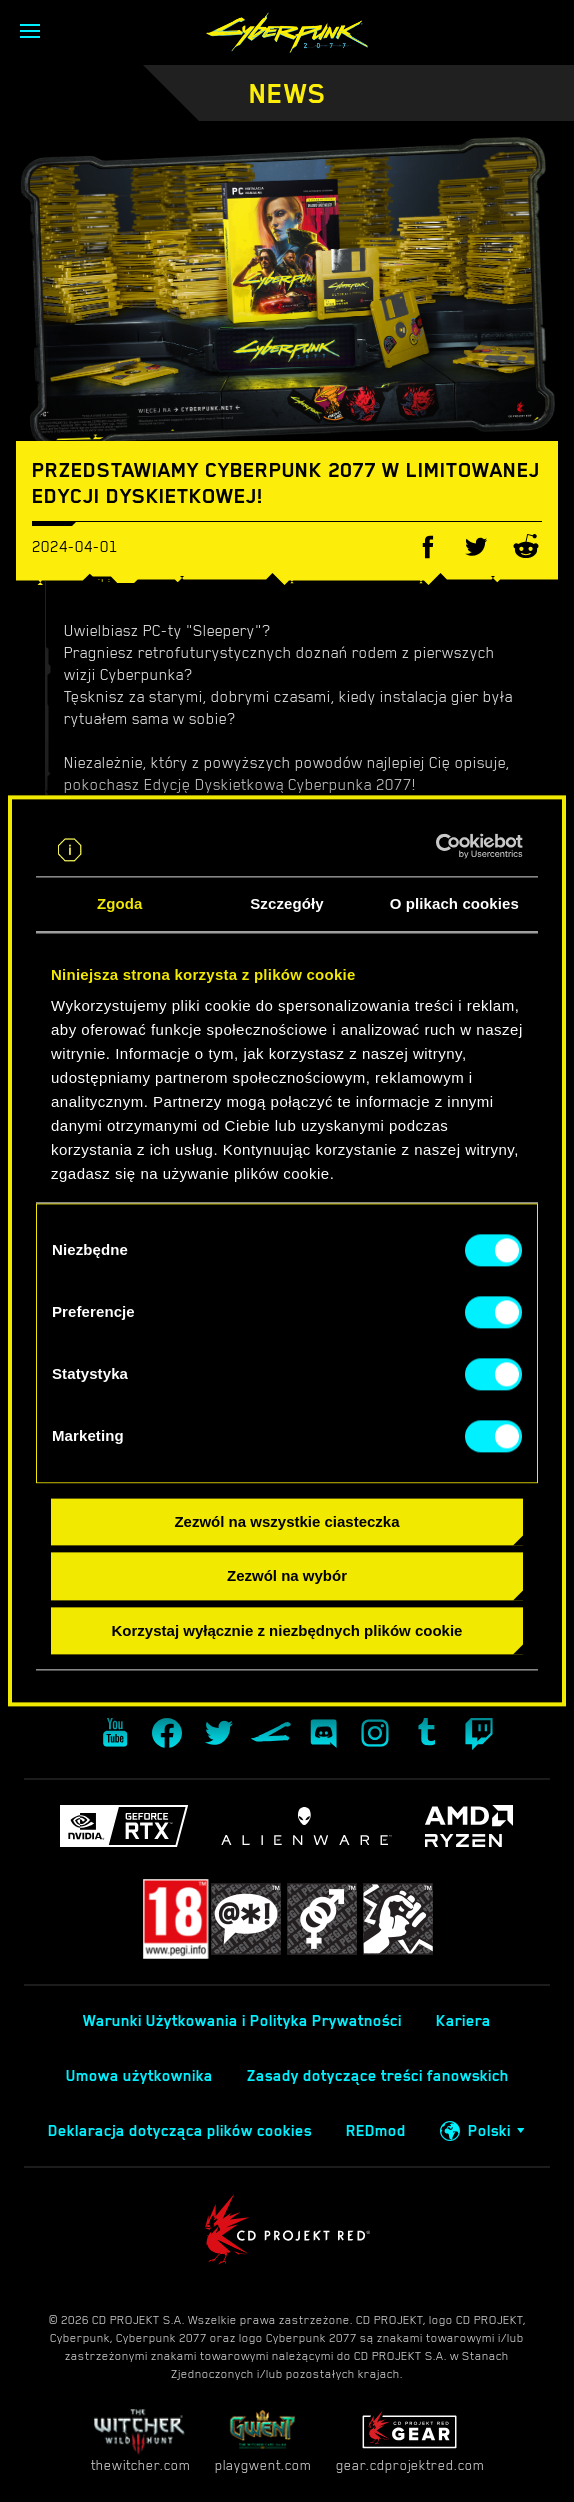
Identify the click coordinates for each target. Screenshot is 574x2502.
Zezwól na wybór (287, 1576)
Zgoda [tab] (120, 903)
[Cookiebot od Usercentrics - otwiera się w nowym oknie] (435, 846)
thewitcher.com (140, 2440)
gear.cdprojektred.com (410, 2440)
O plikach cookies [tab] (454, 903)
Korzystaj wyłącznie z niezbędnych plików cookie (287, 1630)
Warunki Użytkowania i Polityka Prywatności (242, 2021)
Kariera (463, 2021)
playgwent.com (263, 2440)
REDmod (376, 2131)
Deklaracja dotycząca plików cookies (180, 2131)
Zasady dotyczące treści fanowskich (378, 2076)
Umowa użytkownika (139, 2076)
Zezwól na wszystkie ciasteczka (286, 1521)
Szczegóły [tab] (286, 903)
